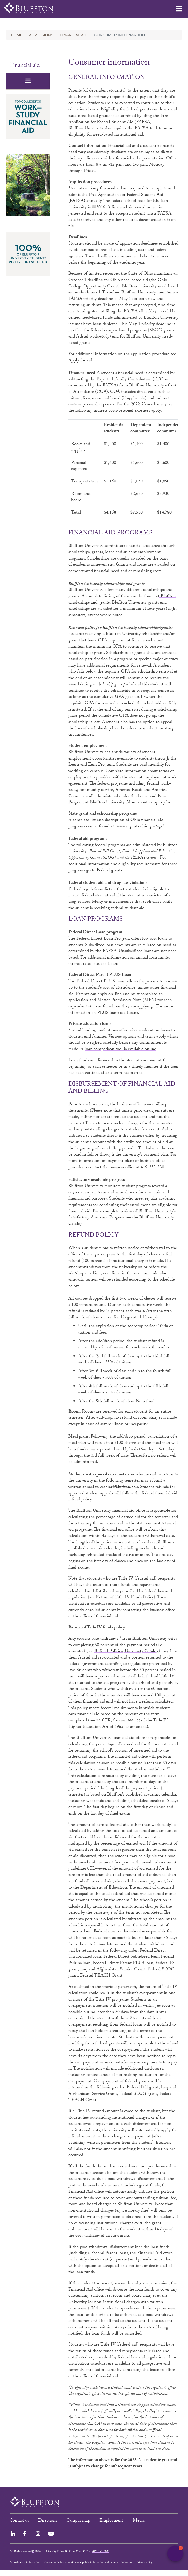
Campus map (78, 2521)
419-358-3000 (100, 2551)
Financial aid (73, 35)
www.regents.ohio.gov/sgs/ (140, 827)
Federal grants (108, 871)
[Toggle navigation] (28, 81)
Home (17, 35)
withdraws (109, 1639)
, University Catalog (141, 1651)
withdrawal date (159, 1536)
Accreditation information (25, 2562)
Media (139, 2521)
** (168, 1770)
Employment (111, 2521)
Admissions (41, 35)
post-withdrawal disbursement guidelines (122, 1866)
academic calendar (150, 1273)
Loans (112, 964)
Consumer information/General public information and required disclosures (88, 2562)
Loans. (133, 1013)
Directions (47, 2521)
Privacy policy (144, 2562)
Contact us (19, 2521)
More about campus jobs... (150, 803)
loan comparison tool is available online (120, 1049)
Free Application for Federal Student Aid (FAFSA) (115, 198)
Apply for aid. (80, 360)
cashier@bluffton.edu (119, 1487)
